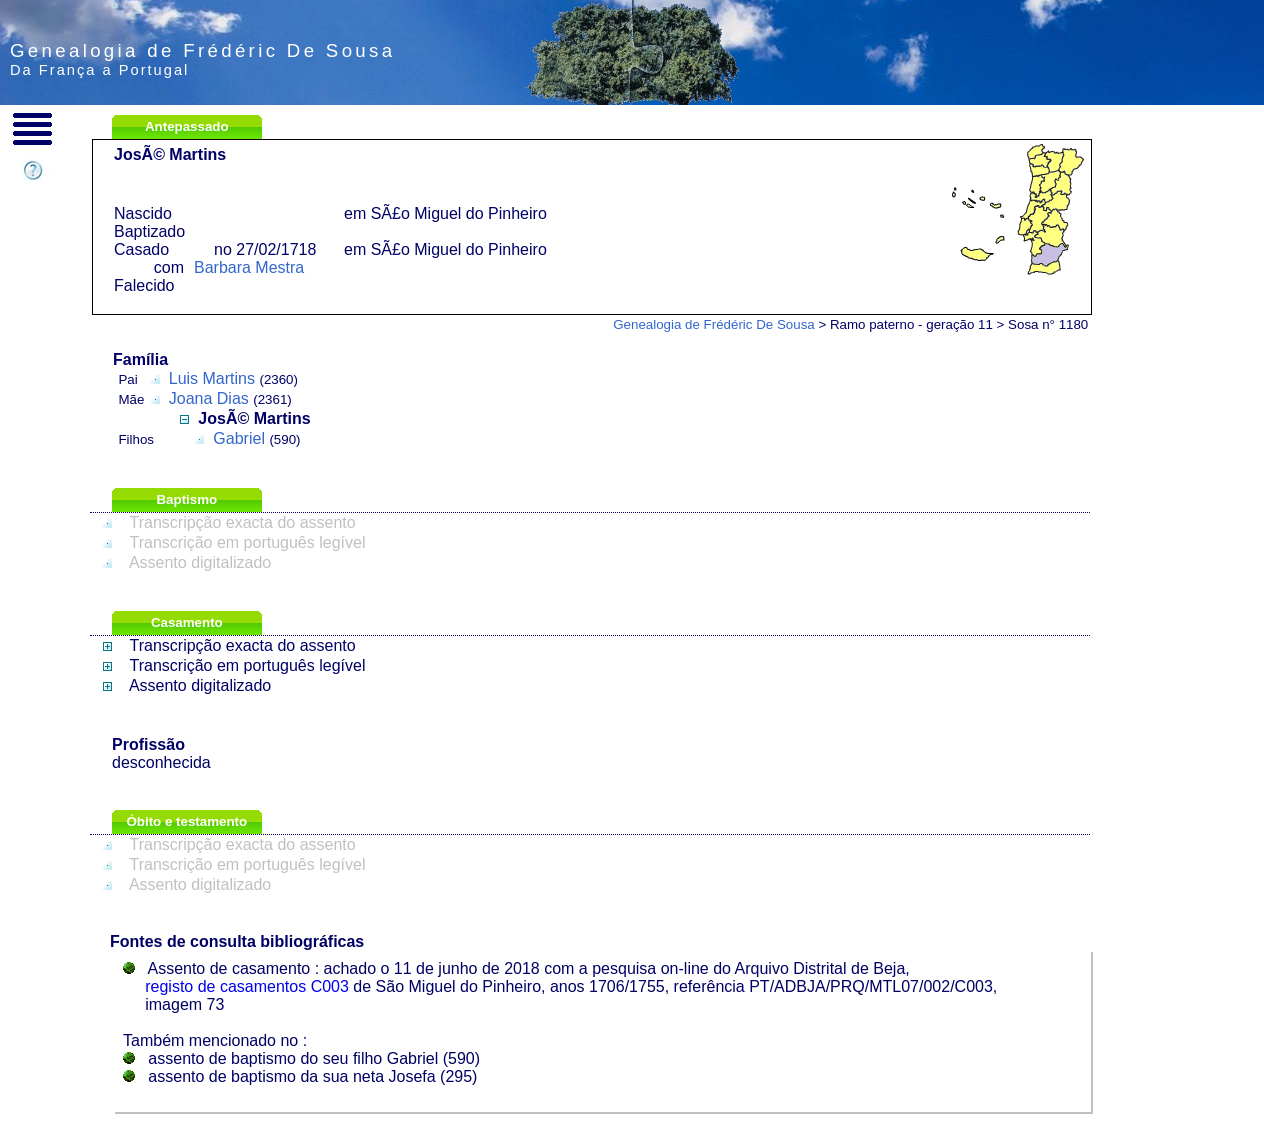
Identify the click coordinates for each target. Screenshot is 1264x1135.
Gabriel (239, 438)
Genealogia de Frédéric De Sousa (714, 324)
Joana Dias (209, 398)
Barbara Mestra (249, 267)
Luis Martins (212, 378)
